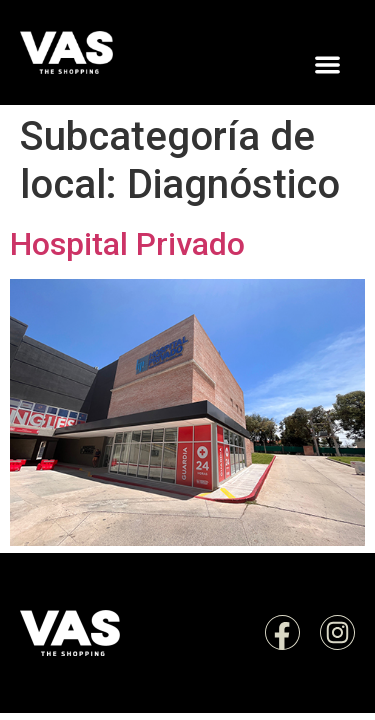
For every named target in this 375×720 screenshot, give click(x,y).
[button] (327, 65)
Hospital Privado (127, 244)
